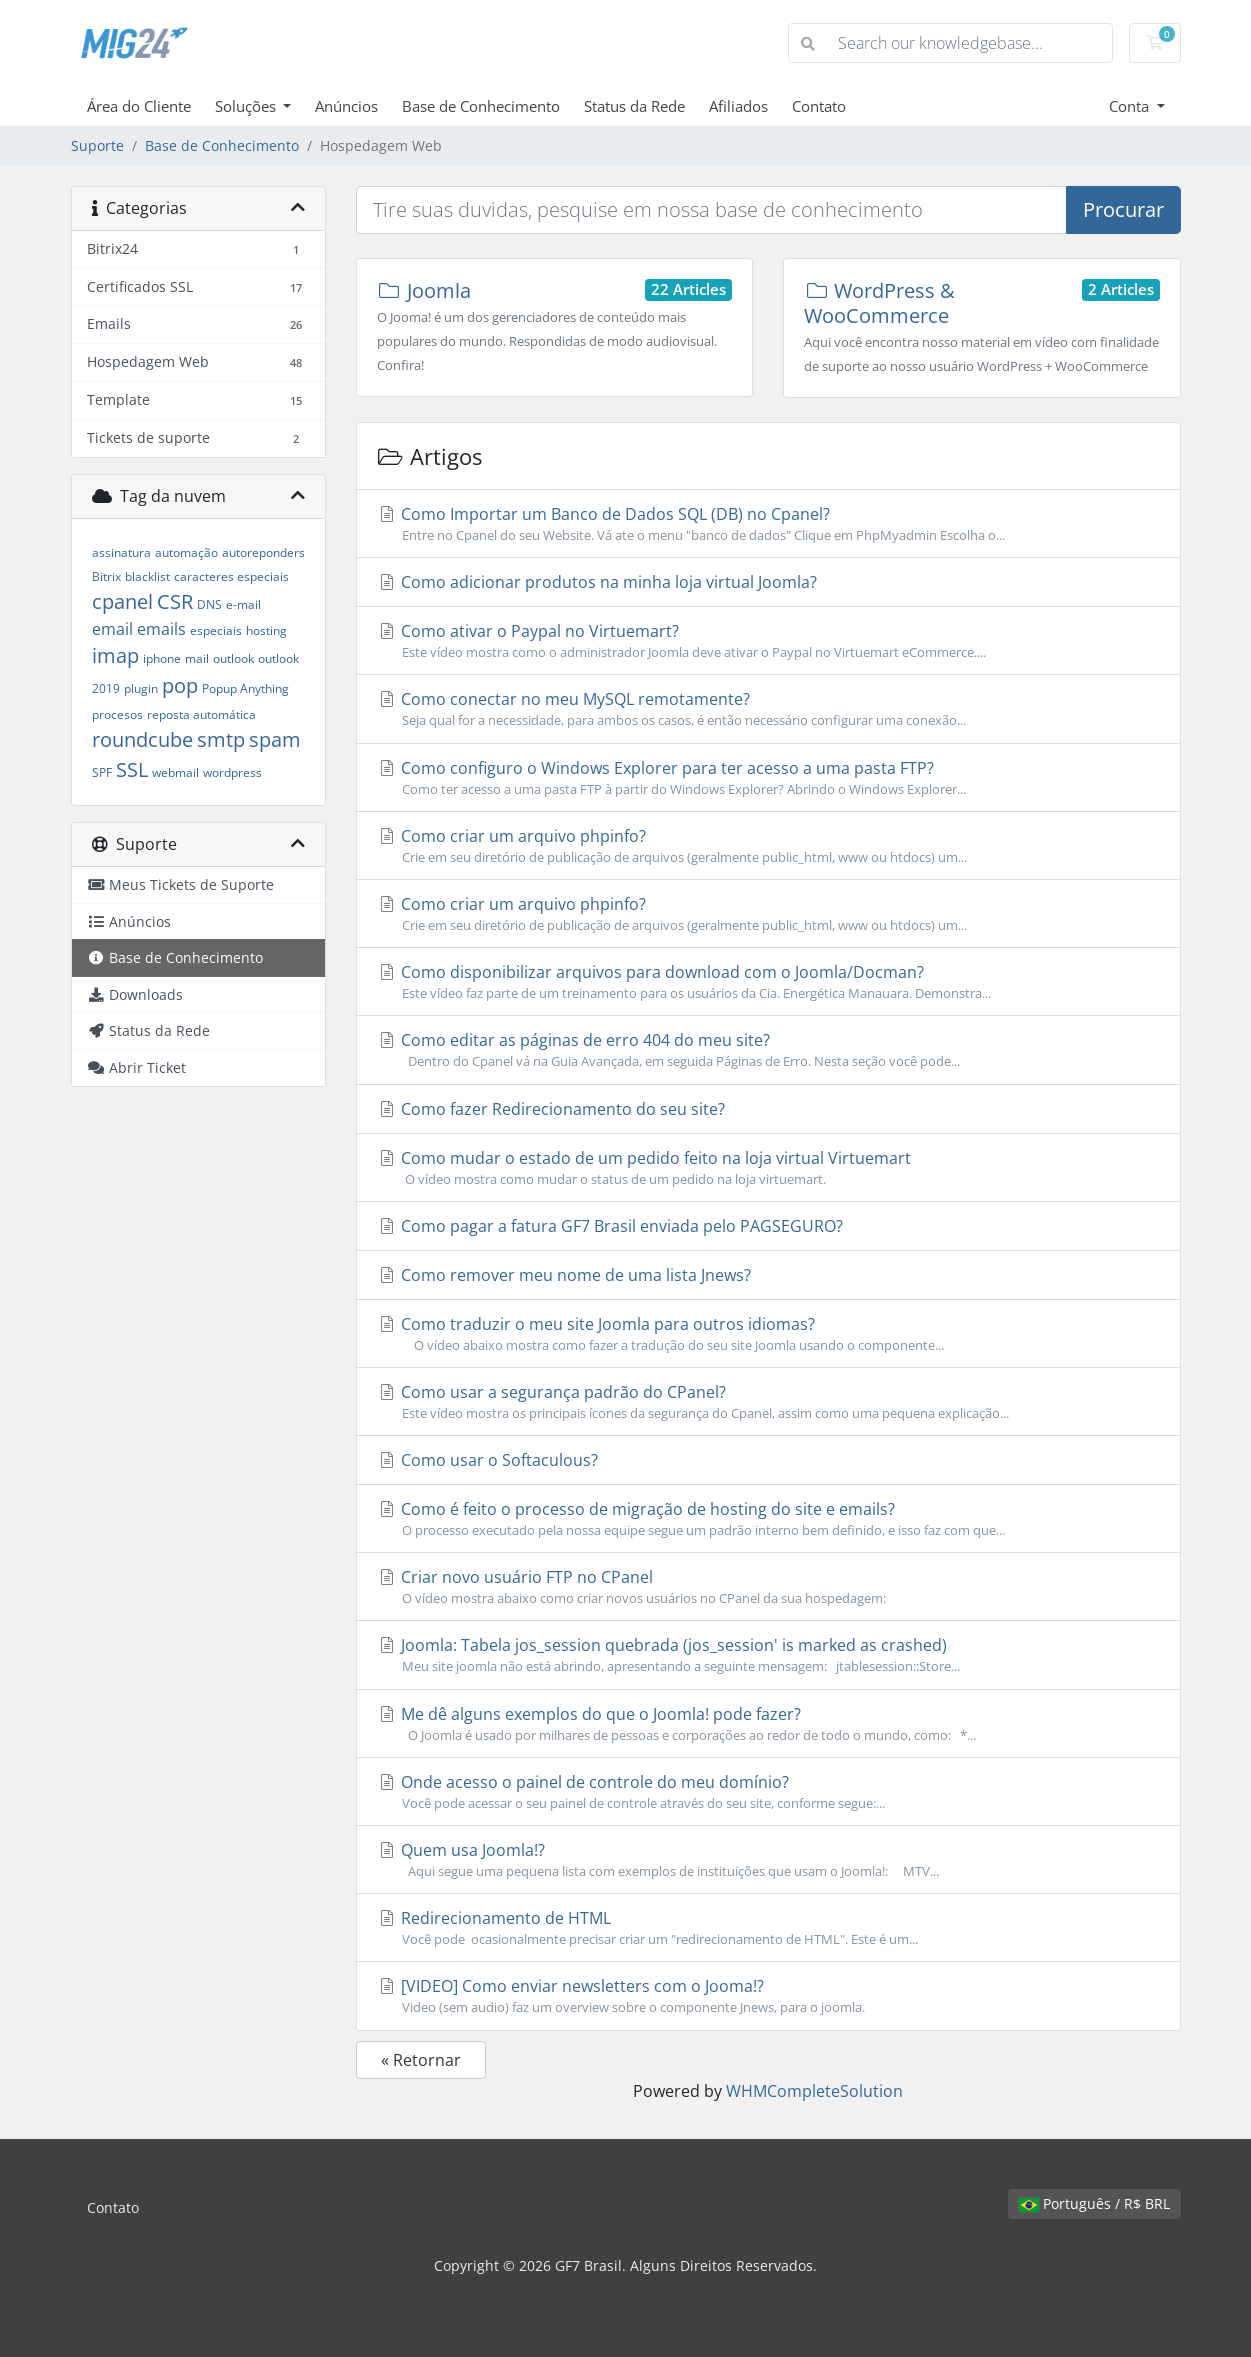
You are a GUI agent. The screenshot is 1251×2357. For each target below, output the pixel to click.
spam (275, 739)
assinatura (121, 552)
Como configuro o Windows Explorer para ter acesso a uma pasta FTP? (768, 778)
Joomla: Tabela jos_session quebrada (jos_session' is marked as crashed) (768, 1655)
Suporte (97, 145)
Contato (819, 106)
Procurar (1123, 209)
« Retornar (421, 2060)
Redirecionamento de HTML (768, 1928)
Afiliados (738, 106)
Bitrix (106, 576)
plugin (141, 688)
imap (115, 655)
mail (197, 658)
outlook (233, 658)
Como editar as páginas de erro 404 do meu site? (768, 1050)
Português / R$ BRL (1094, 2203)
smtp (221, 739)
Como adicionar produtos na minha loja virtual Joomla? (597, 582)
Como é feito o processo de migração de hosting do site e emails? (768, 1519)
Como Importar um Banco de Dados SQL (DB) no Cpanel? (768, 524)
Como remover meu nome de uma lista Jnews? (564, 1275)
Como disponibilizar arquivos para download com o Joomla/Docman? (768, 982)
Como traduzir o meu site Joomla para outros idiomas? (768, 1334)
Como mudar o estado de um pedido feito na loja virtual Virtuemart (768, 1168)
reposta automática (201, 714)
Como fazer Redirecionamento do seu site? (551, 1109)
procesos (117, 714)
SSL (132, 769)
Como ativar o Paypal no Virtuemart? (768, 641)
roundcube (142, 739)
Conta (1131, 106)
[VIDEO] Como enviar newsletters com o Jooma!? (768, 1996)
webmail (175, 772)
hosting (266, 630)
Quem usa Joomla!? (768, 1860)
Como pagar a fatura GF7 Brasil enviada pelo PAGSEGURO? (610, 1226)
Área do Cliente (139, 106)
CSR (175, 601)
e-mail (243, 604)
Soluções (247, 106)
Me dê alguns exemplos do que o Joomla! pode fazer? (768, 1724)
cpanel (122, 601)
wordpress (232, 772)
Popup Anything (245, 688)
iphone (162, 658)
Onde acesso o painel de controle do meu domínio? (768, 1792)
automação (186, 552)
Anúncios (346, 106)
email (112, 629)
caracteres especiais (231, 576)
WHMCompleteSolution (814, 2091)
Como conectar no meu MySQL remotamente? (768, 709)
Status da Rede (634, 106)
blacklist (147, 576)
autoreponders (263, 552)
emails (161, 629)
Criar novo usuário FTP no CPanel (768, 1587)
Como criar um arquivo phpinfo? (768, 846)
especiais (216, 630)
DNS (209, 604)
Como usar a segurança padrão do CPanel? (768, 1402)
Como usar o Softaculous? (487, 1460)
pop (180, 685)
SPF (102, 772)
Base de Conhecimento (481, 106)
